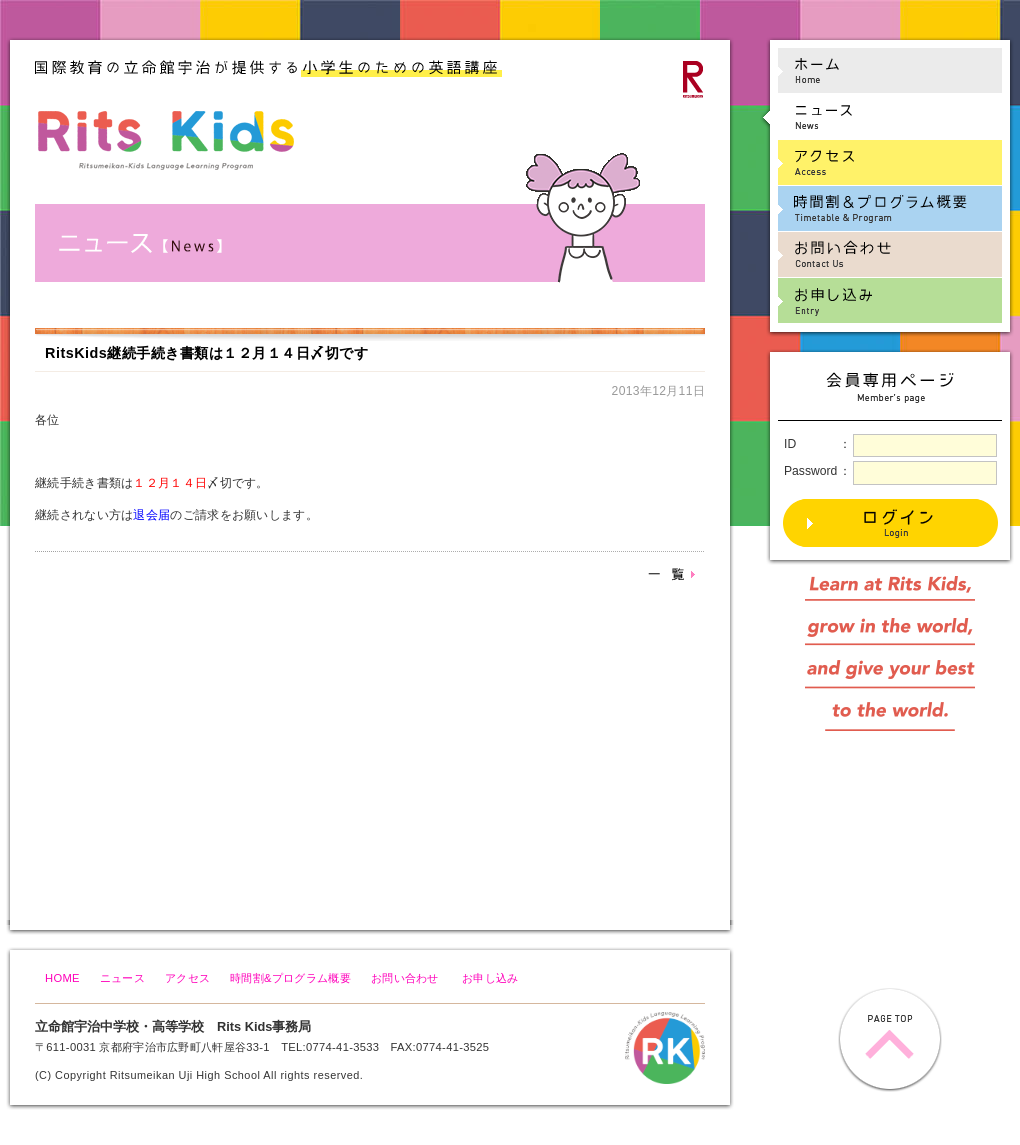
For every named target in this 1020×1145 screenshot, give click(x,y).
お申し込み (490, 978)
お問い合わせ (405, 978)
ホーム (881, 70)
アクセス (187, 978)
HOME (62, 978)
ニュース (122, 978)
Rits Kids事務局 (264, 1026)
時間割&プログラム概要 (290, 978)
